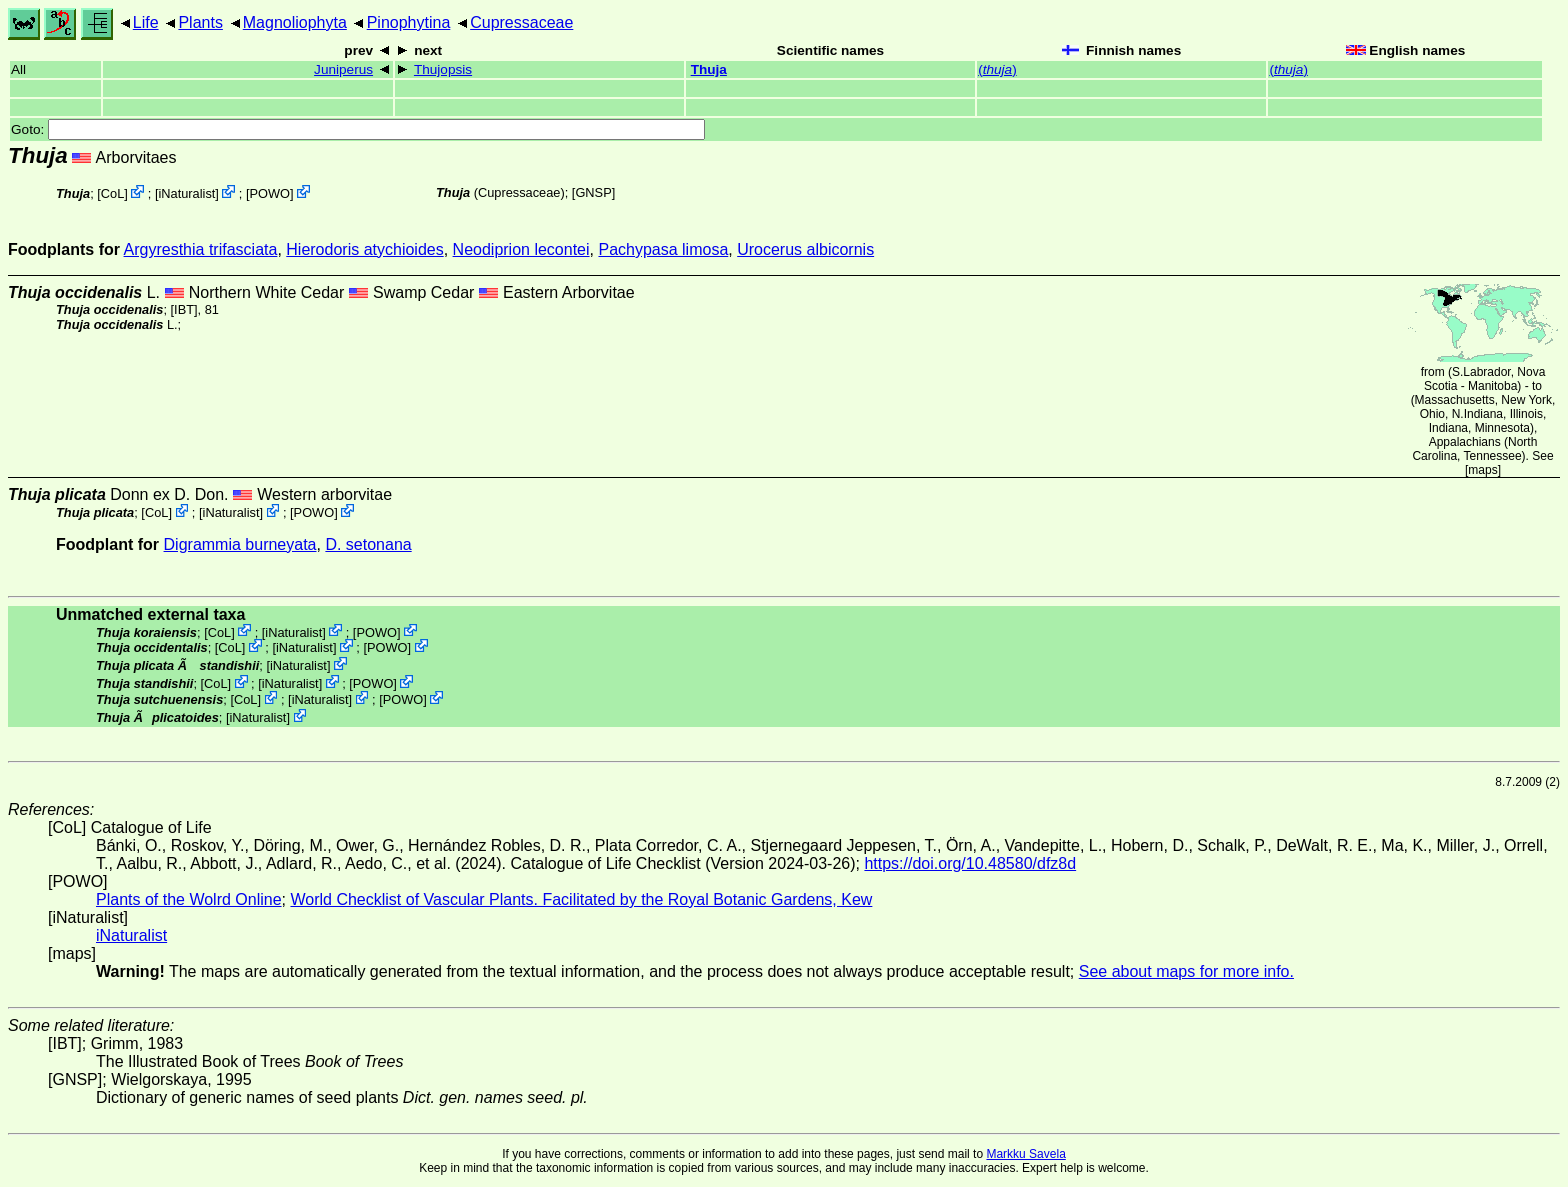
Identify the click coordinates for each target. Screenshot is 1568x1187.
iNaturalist (186, 193)
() (997, 69)
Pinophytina (409, 22)
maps (1482, 470)
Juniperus (343, 69)
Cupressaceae (521, 22)
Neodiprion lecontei (521, 249)
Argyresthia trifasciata (201, 249)
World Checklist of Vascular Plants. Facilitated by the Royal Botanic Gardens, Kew (581, 899)
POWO (270, 193)
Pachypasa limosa (663, 249)
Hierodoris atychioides (364, 249)
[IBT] (184, 309)
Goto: (358, 129)
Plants (200, 22)
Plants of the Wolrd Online (189, 899)
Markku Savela (1025, 1154)
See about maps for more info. (1186, 971)
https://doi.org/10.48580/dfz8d (970, 863)
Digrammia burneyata (240, 544)
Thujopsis (443, 69)
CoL (112, 193)
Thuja (709, 69)
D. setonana (368, 544)
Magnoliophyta (295, 22)
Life (146, 22)
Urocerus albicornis (805, 249)
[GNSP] (593, 192)
